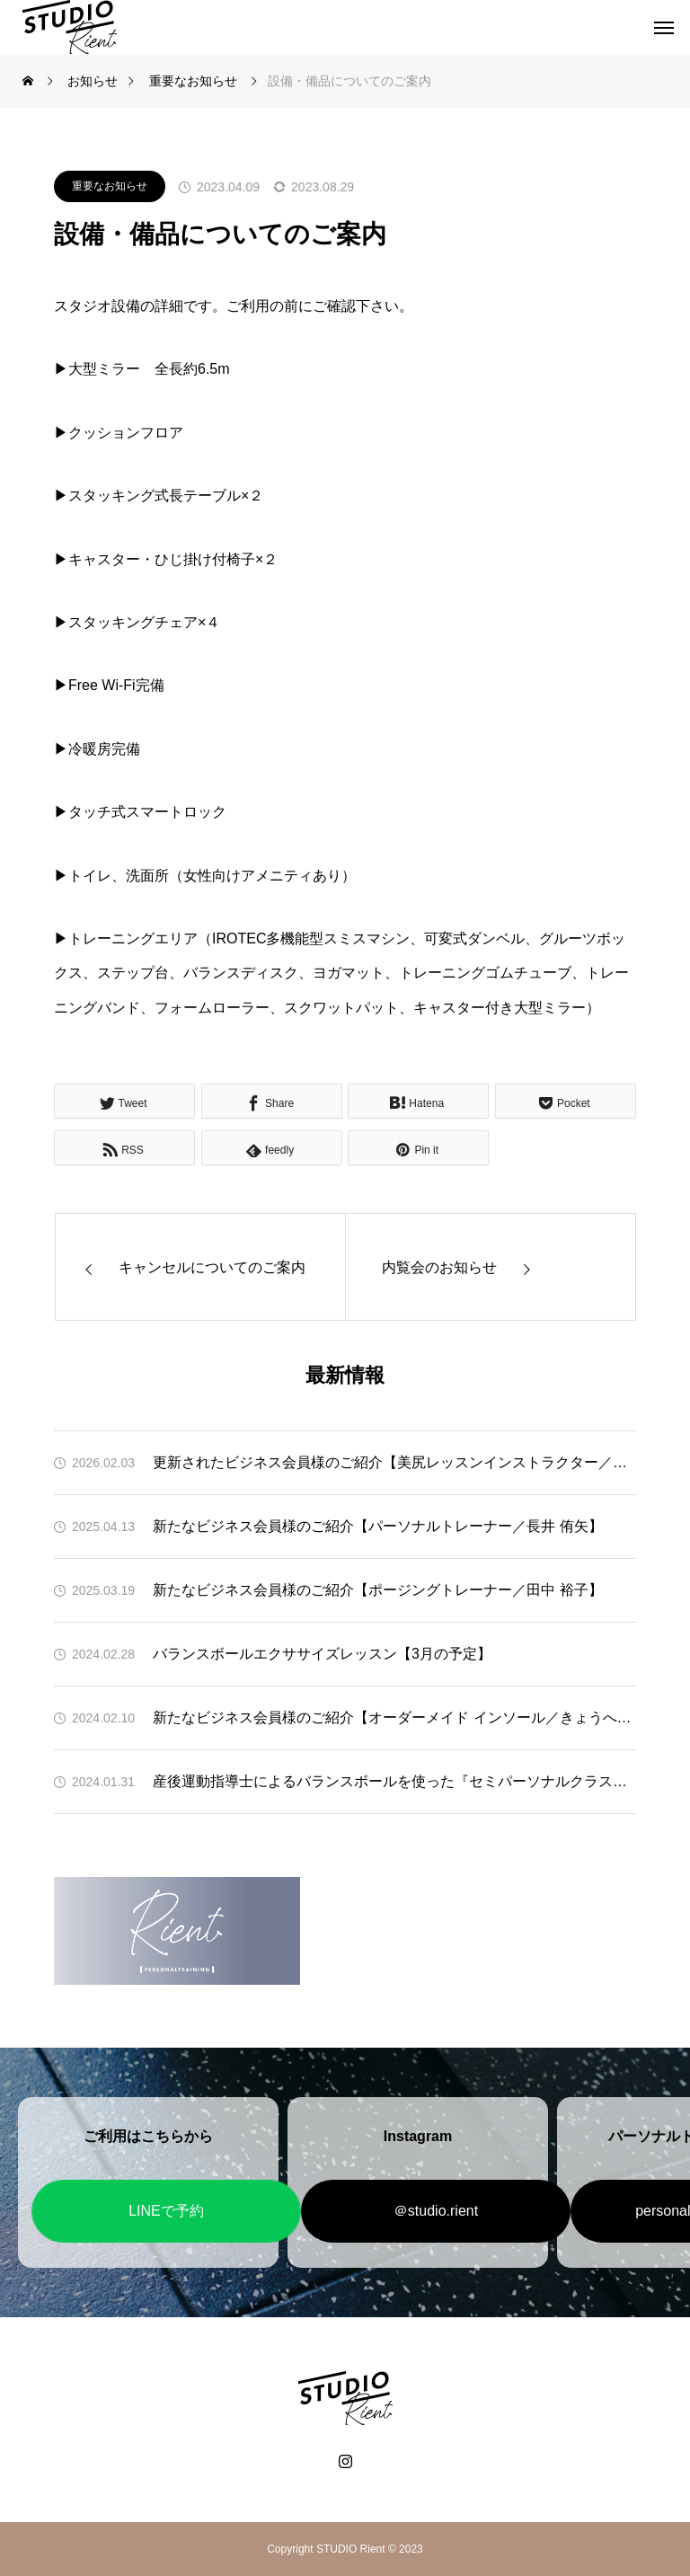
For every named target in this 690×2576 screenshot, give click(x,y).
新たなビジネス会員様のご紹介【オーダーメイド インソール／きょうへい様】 (394, 1717)
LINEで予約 (166, 2210)
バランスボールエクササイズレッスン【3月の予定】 (322, 1653)
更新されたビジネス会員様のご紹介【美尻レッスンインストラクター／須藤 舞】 (394, 1462)
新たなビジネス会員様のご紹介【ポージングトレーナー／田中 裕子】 (377, 1590)
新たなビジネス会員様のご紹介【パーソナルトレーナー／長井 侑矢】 (377, 1526)
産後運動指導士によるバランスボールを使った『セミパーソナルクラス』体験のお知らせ (394, 1781)
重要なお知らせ (109, 186)
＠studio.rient (436, 2210)
